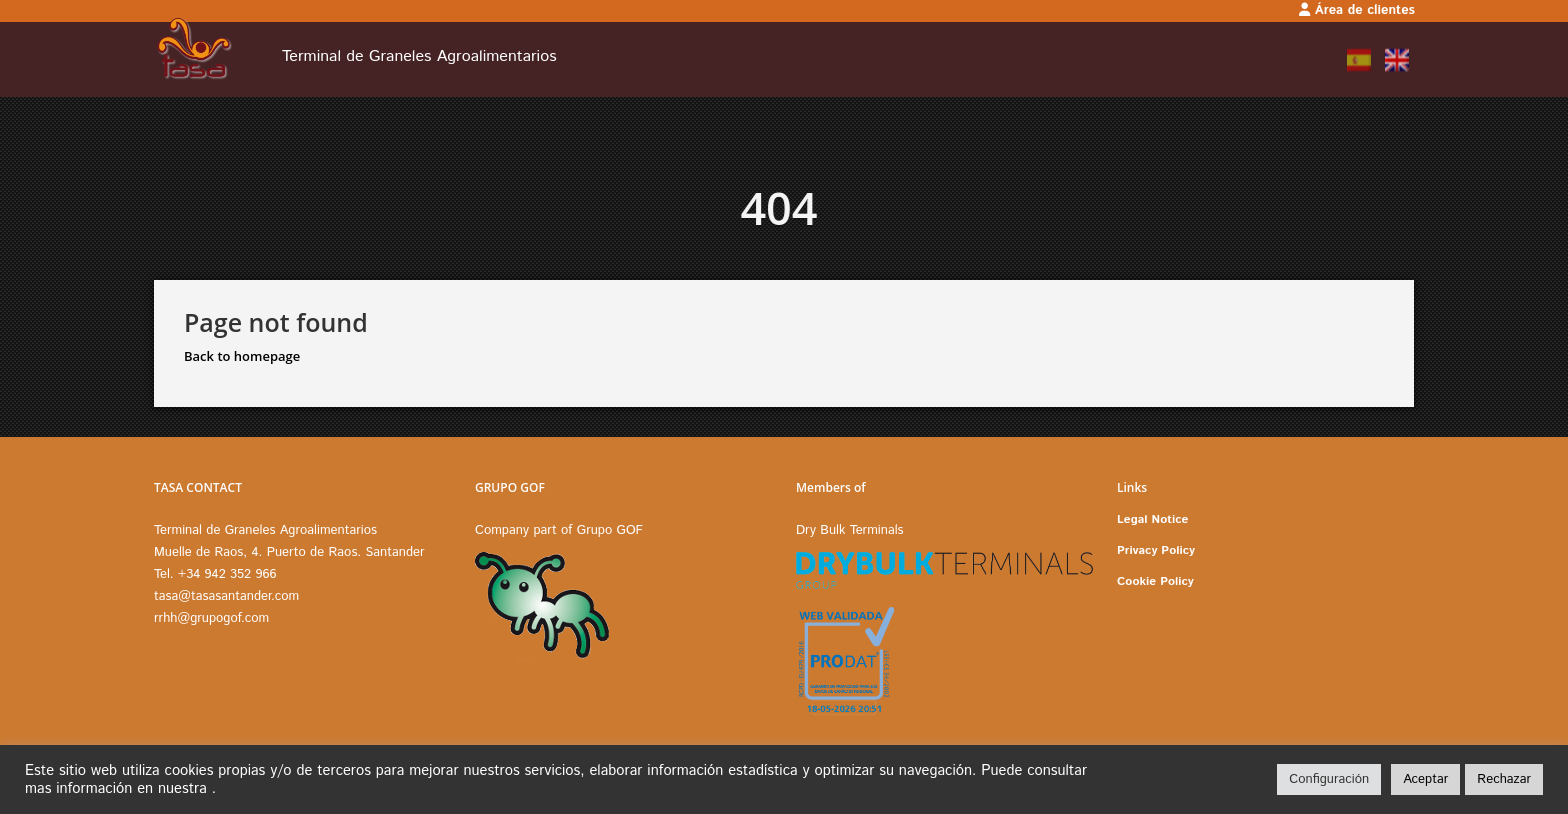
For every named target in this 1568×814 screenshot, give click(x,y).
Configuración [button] (1329, 779)
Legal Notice (1152, 519)
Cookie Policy (1155, 581)
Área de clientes (1357, 10)
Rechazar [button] (1504, 779)
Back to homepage (242, 356)
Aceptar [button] (1425, 779)
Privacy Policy (1156, 550)
